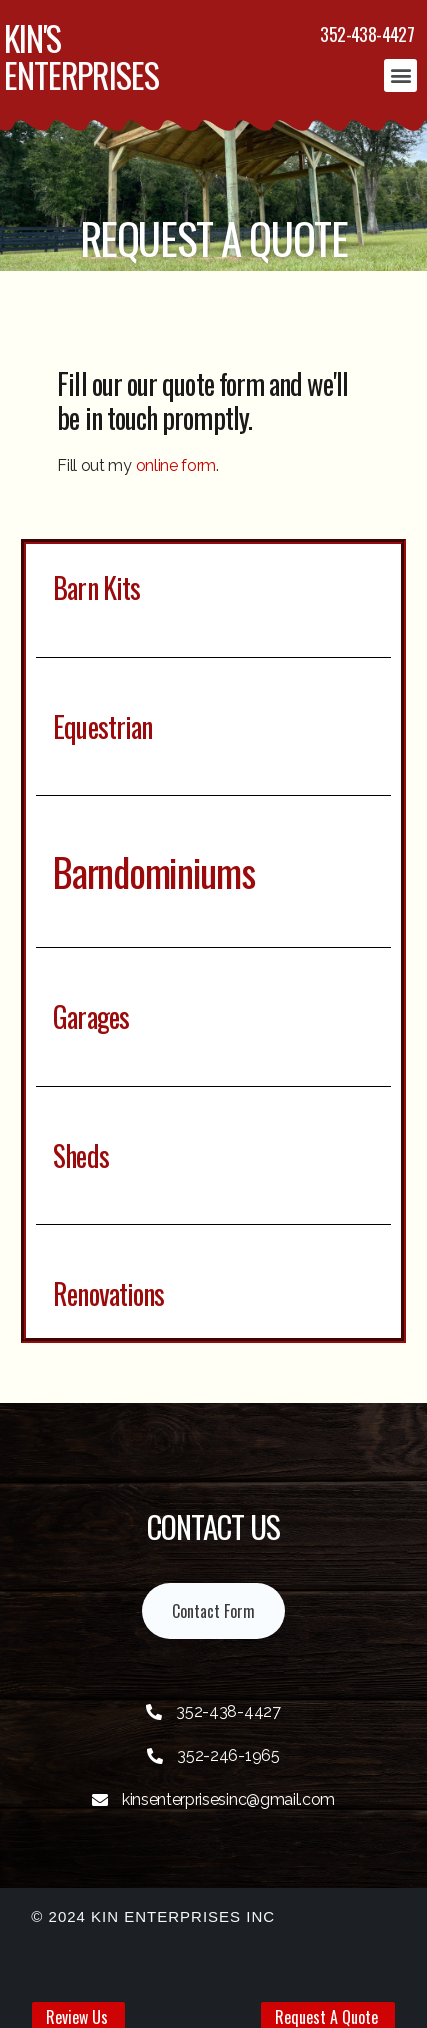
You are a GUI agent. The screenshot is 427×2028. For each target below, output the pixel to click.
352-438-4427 (367, 34)
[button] (400, 75)
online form (176, 465)
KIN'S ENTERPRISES (81, 56)
